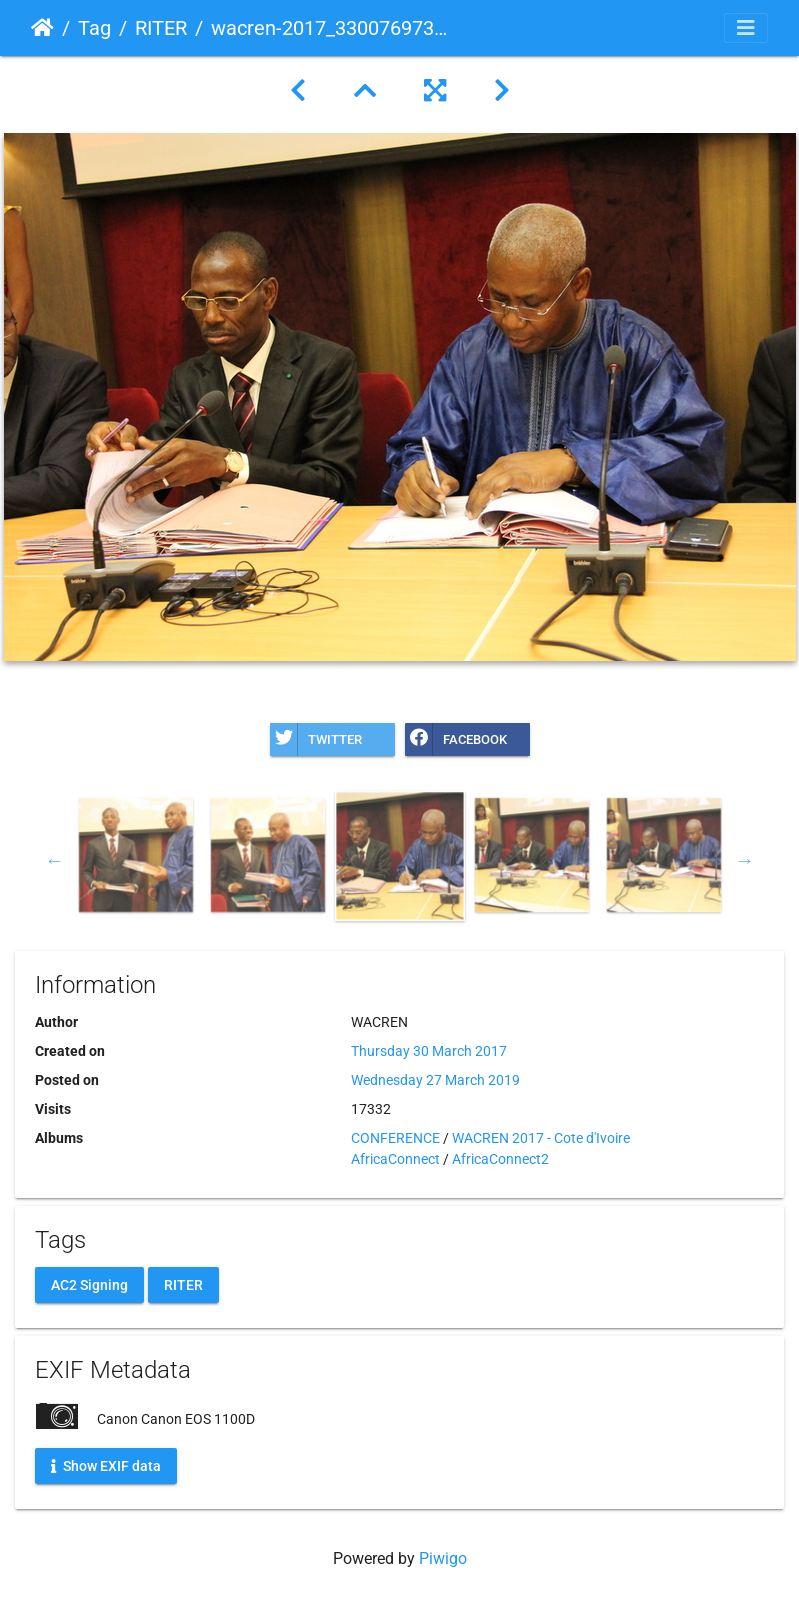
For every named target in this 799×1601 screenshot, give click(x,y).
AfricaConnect (395, 1159)
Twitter (316, 739)
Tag (94, 28)
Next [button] (745, 860)
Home (42, 28)
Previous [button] (55, 860)
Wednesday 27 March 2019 (435, 1080)
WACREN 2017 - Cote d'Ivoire (541, 1138)
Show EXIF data (106, 1465)
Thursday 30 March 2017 (429, 1051)
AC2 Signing (89, 1284)
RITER (161, 28)
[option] (136, 855)
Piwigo (443, 1558)
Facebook (456, 739)
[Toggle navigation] (746, 28)
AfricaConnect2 (500, 1159)
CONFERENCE (395, 1138)
